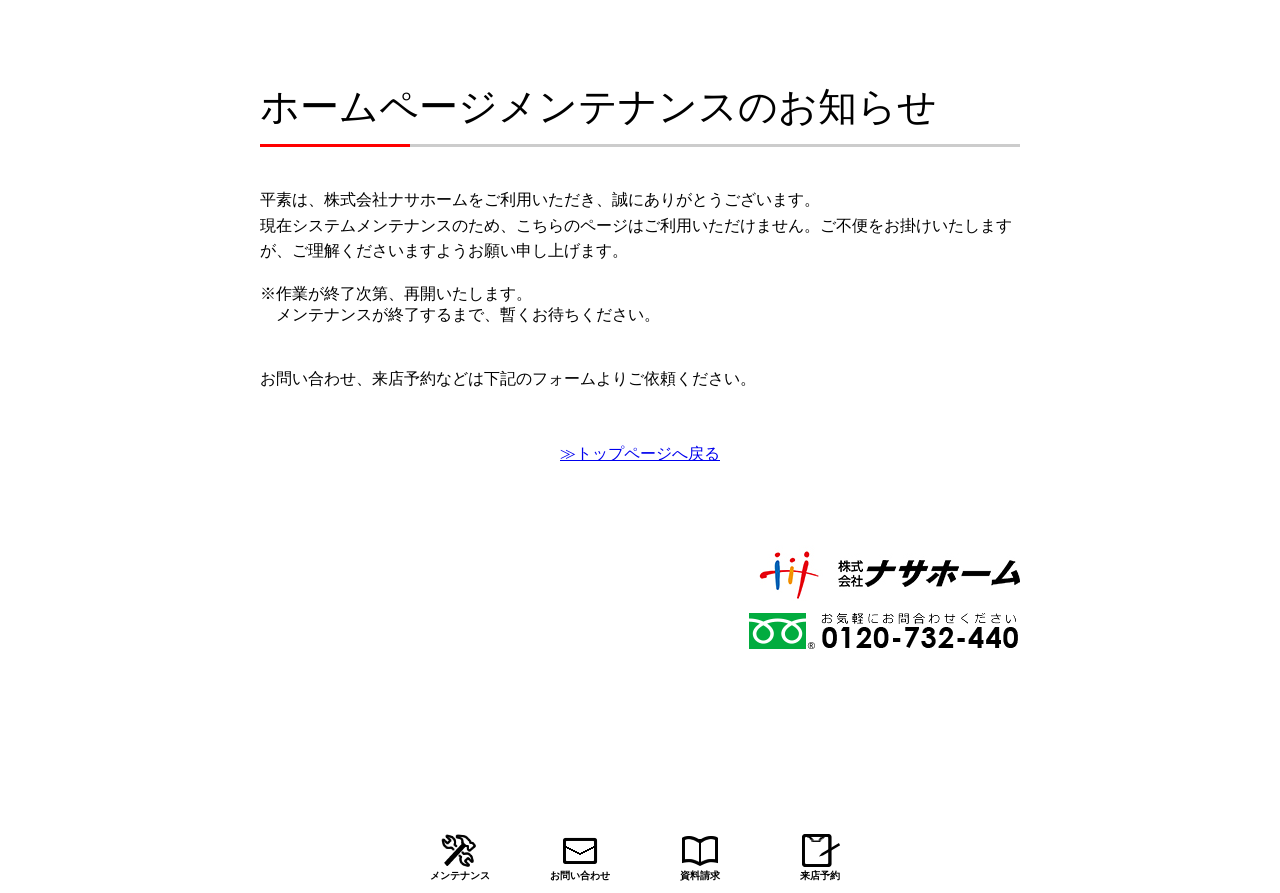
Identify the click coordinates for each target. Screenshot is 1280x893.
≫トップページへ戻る (640, 453)
